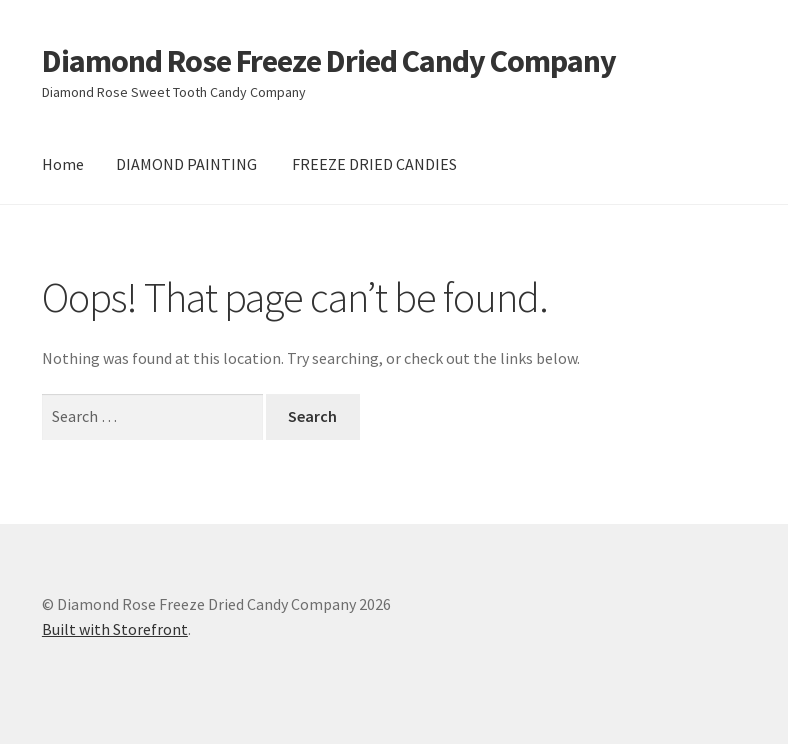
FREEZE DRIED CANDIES (374, 164)
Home (63, 164)
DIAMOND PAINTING (186, 164)
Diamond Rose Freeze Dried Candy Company (329, 61)
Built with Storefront (115, 629)
